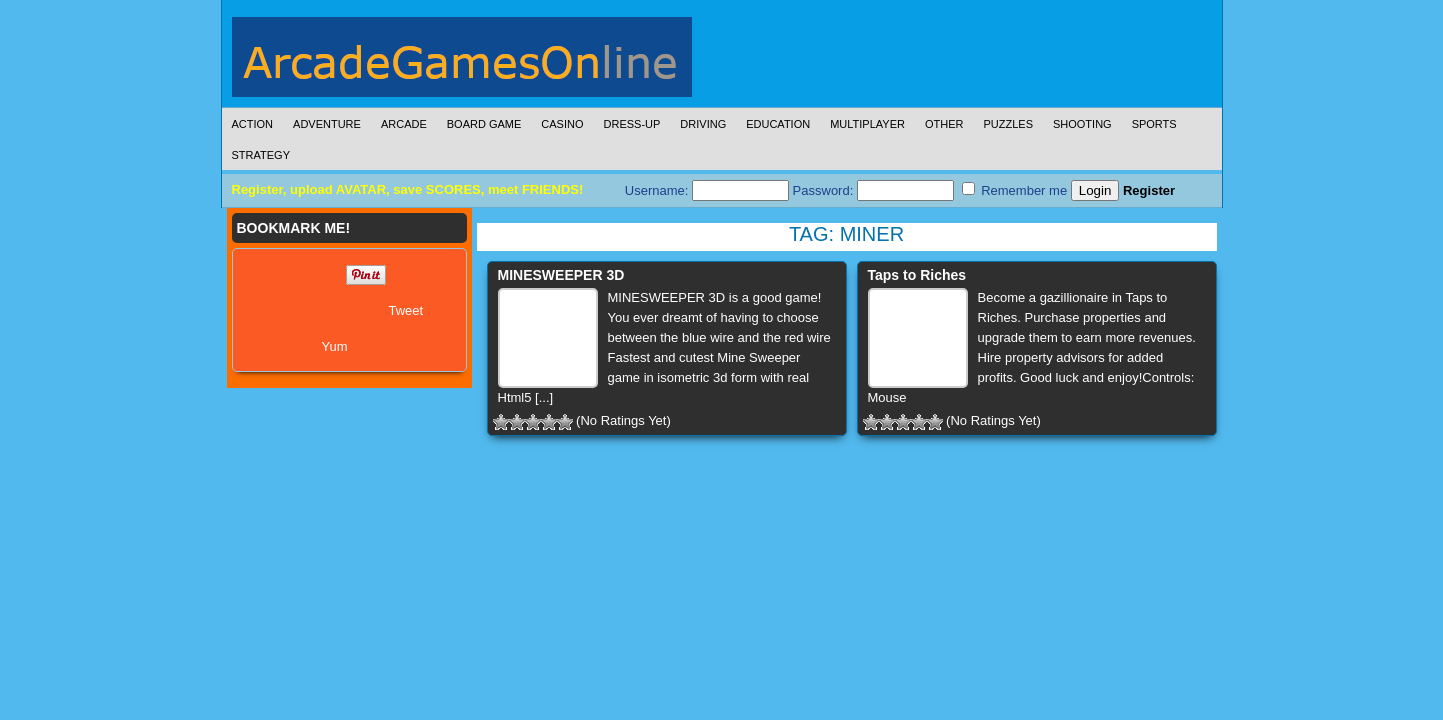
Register (1149, 190)
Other (944, 124)
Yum (335, 346)
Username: (707, 190)
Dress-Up (632, 124)
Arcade (404, 124)
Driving (703, 124)
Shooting (1082, 124)
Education (778, 124)
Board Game (484, 124)
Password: (873, 190)
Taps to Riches (917, 275)
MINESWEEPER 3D (561, 275)
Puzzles (1008, 124)
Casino (562, 124)
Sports (1154, 124)
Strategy (261, 155)
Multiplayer (867, 124)
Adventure (327, 124)
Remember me (1015, 190)
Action (253, 124)
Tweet (406, 310)
